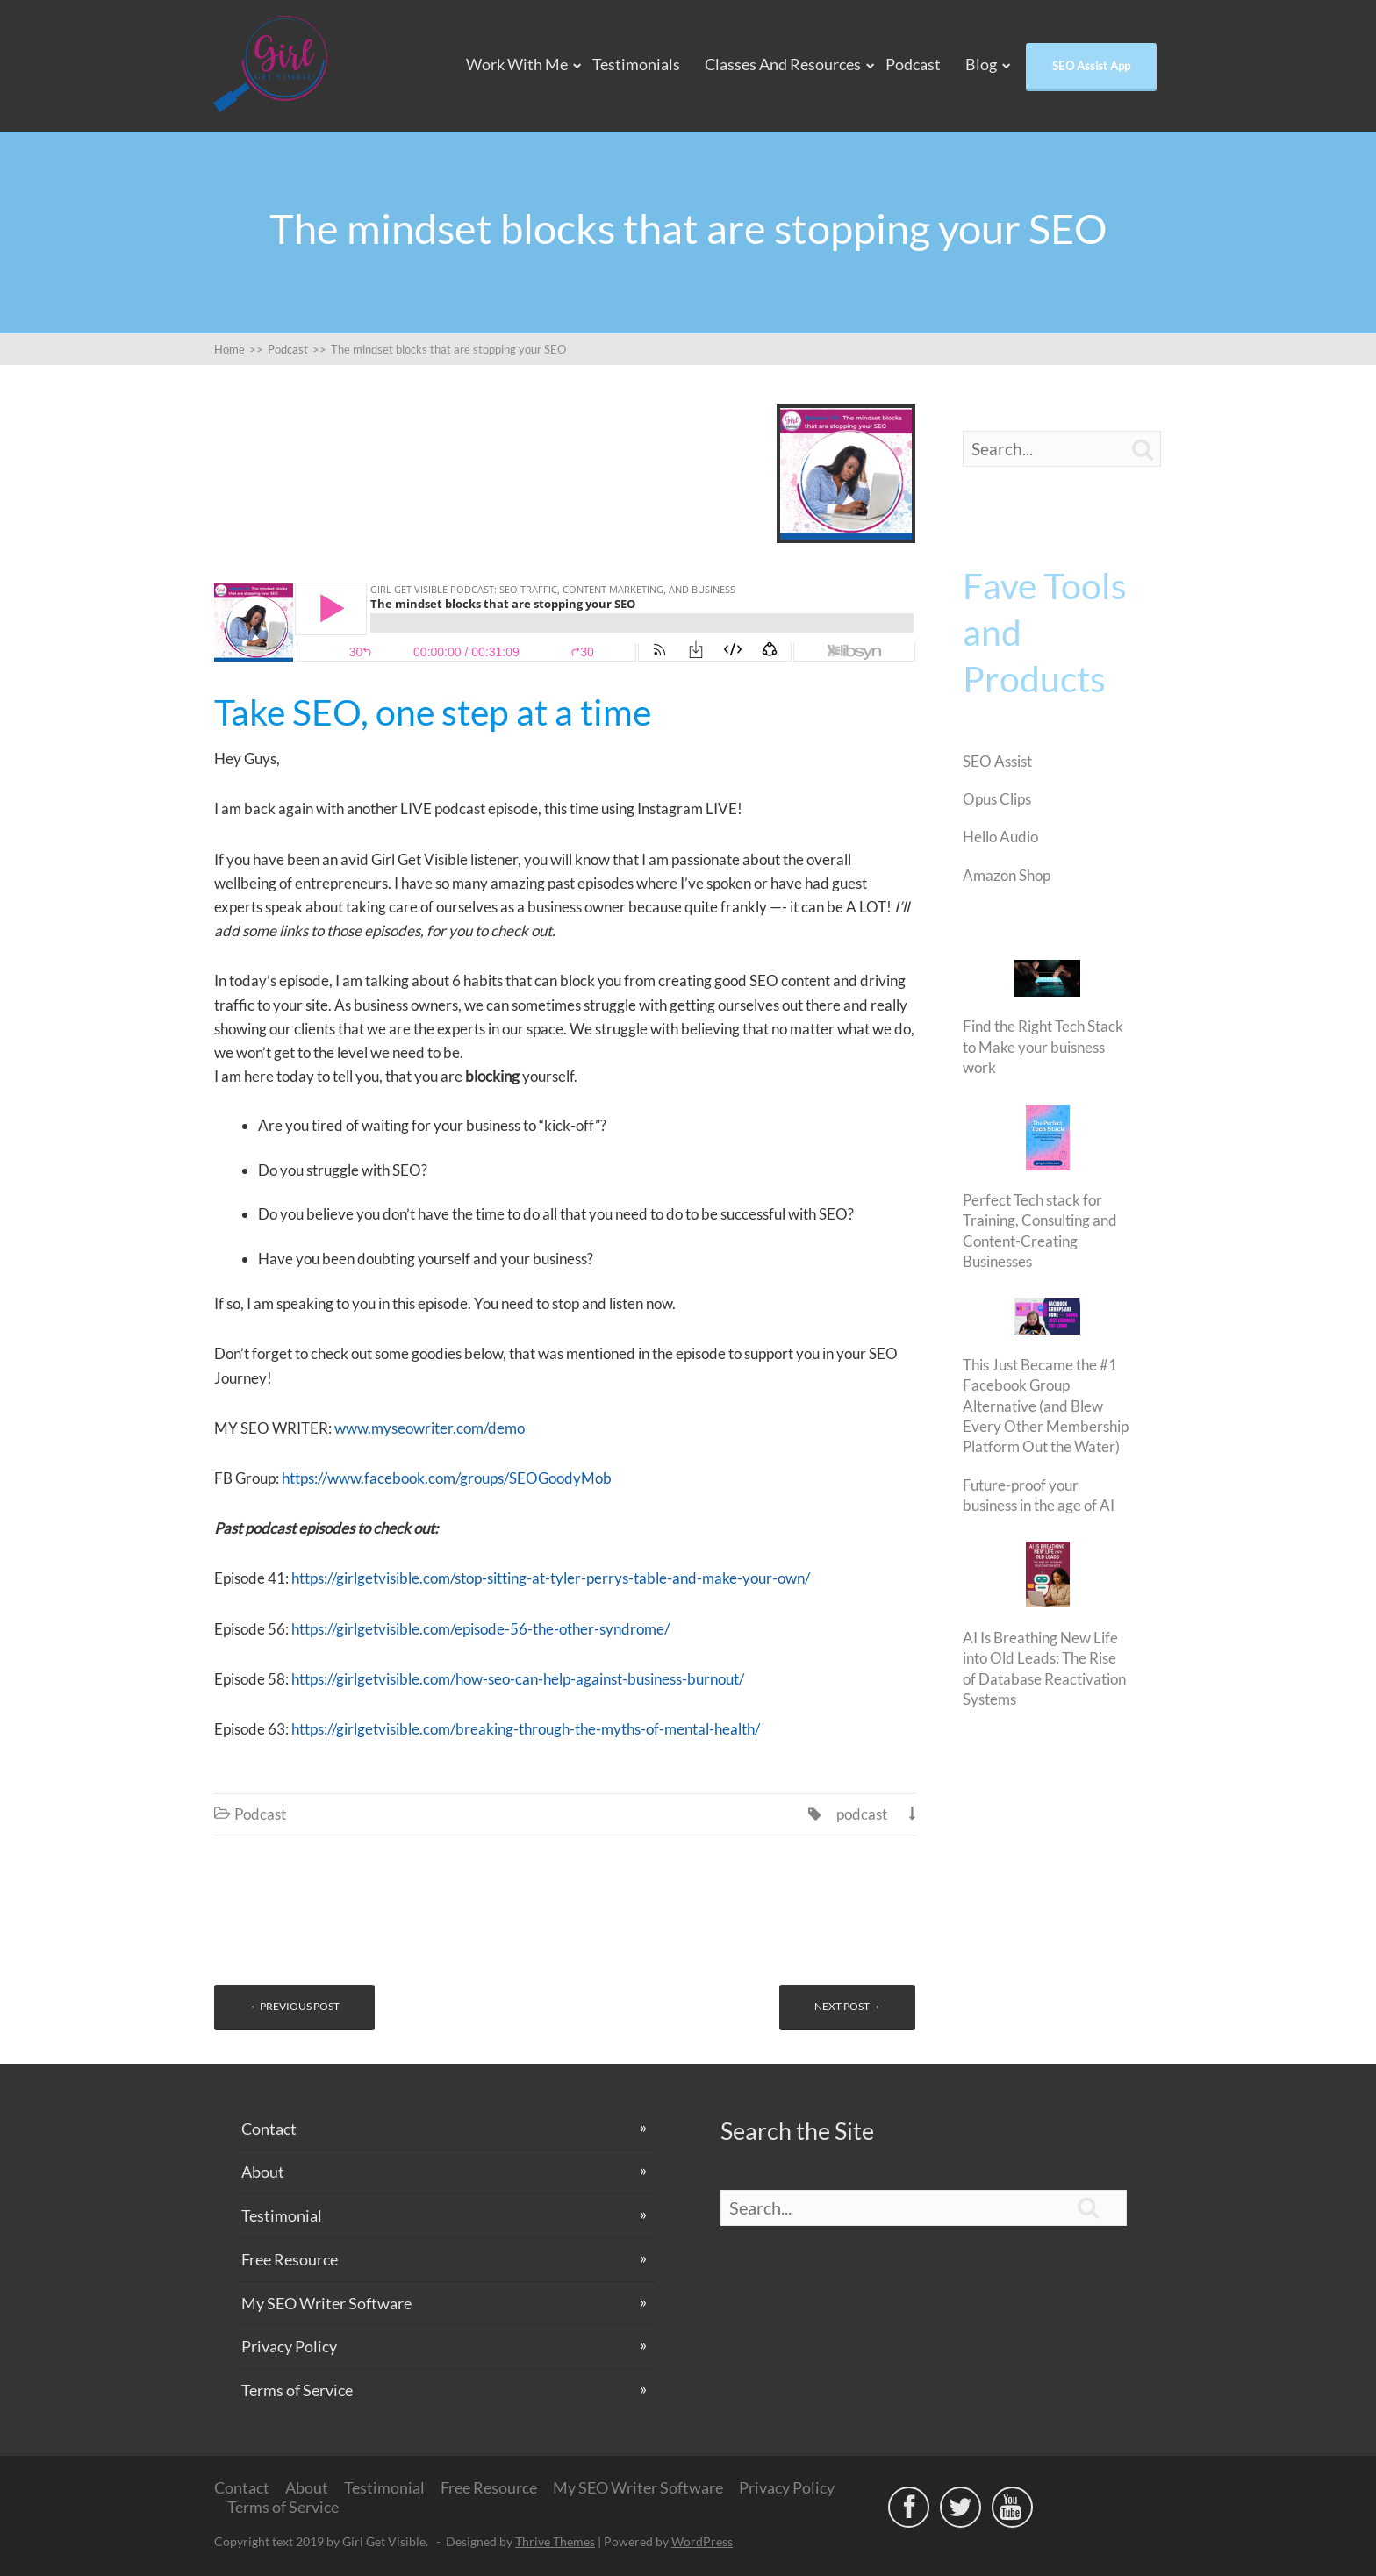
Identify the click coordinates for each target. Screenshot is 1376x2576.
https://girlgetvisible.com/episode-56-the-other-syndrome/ (480, 1629)
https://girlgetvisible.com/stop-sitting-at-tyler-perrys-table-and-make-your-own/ (550, 1578)
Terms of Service (297, 2390)
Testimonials (636, 64)
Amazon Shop (1006, 875)
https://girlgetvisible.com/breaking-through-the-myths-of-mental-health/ (525, 1729)
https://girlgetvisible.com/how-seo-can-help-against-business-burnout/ (517, 1679)
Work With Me (517, 64)
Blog (981, 64)
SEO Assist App (1091, 66)
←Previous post (294, 2006)
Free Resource (289, 2259)
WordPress (702, 2541)
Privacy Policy (289, 2346)
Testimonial (281, 2215)
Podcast (913, 64)
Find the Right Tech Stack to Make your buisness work (1043, 1047)
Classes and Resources (783, 64)
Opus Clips (997, 799)
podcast (861, 1814)
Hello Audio (1000, 836)
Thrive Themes (555, 2541)
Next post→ (847, 2006)
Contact (269, 2128)
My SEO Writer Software (326, 2303)
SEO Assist (997, 761)
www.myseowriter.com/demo (432, 1428)
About (262, 2171)
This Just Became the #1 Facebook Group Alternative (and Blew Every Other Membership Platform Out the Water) (1046, 1406)
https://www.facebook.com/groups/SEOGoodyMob (447, 1478)
